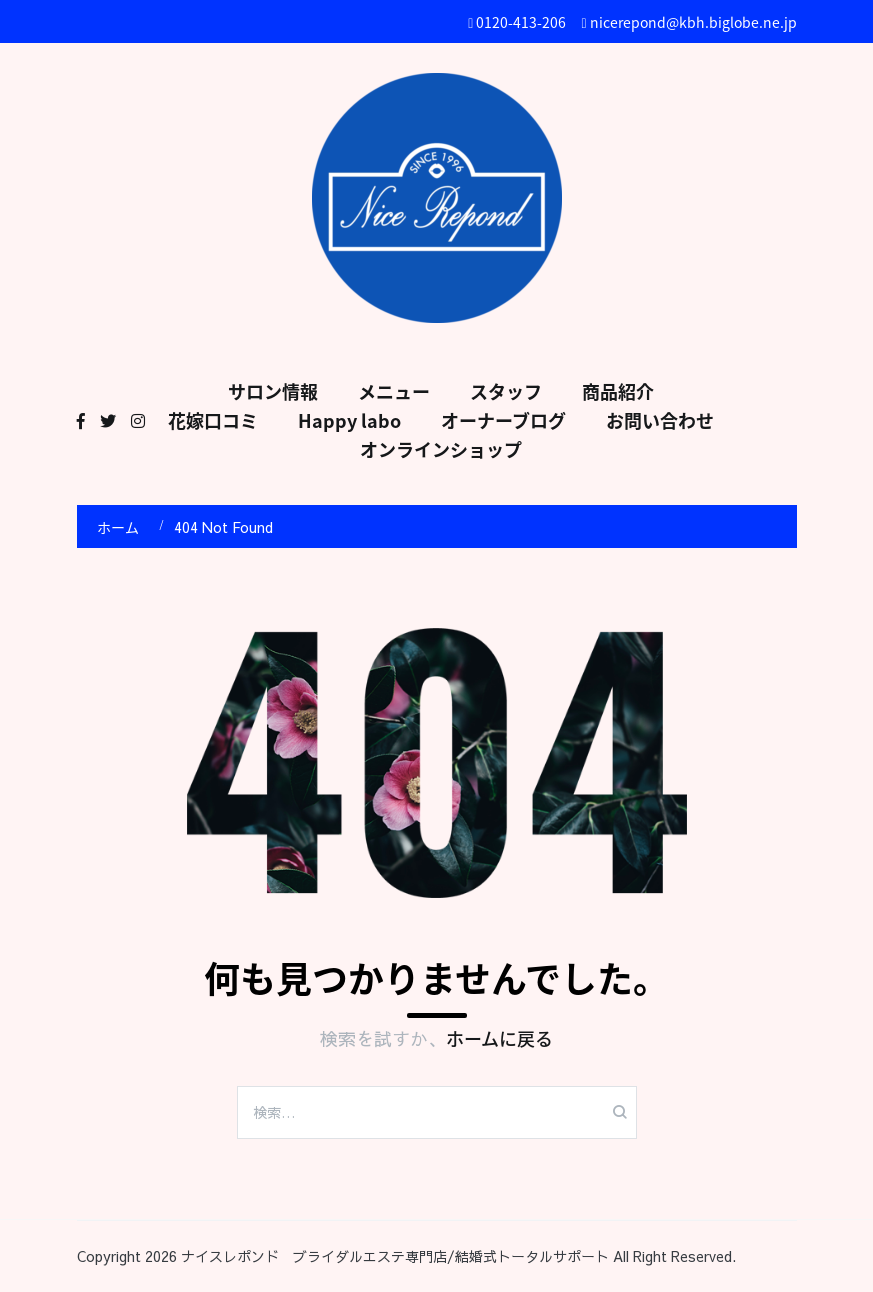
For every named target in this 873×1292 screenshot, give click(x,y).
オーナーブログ (503, 420)
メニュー (394, 391)
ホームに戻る (499, 1038)
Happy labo (349, 420)
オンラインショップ (441, 449)
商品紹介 (618, 391)
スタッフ (506, 391)
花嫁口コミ (213, 420)
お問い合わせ (660, 420)
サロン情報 (273, 391)
